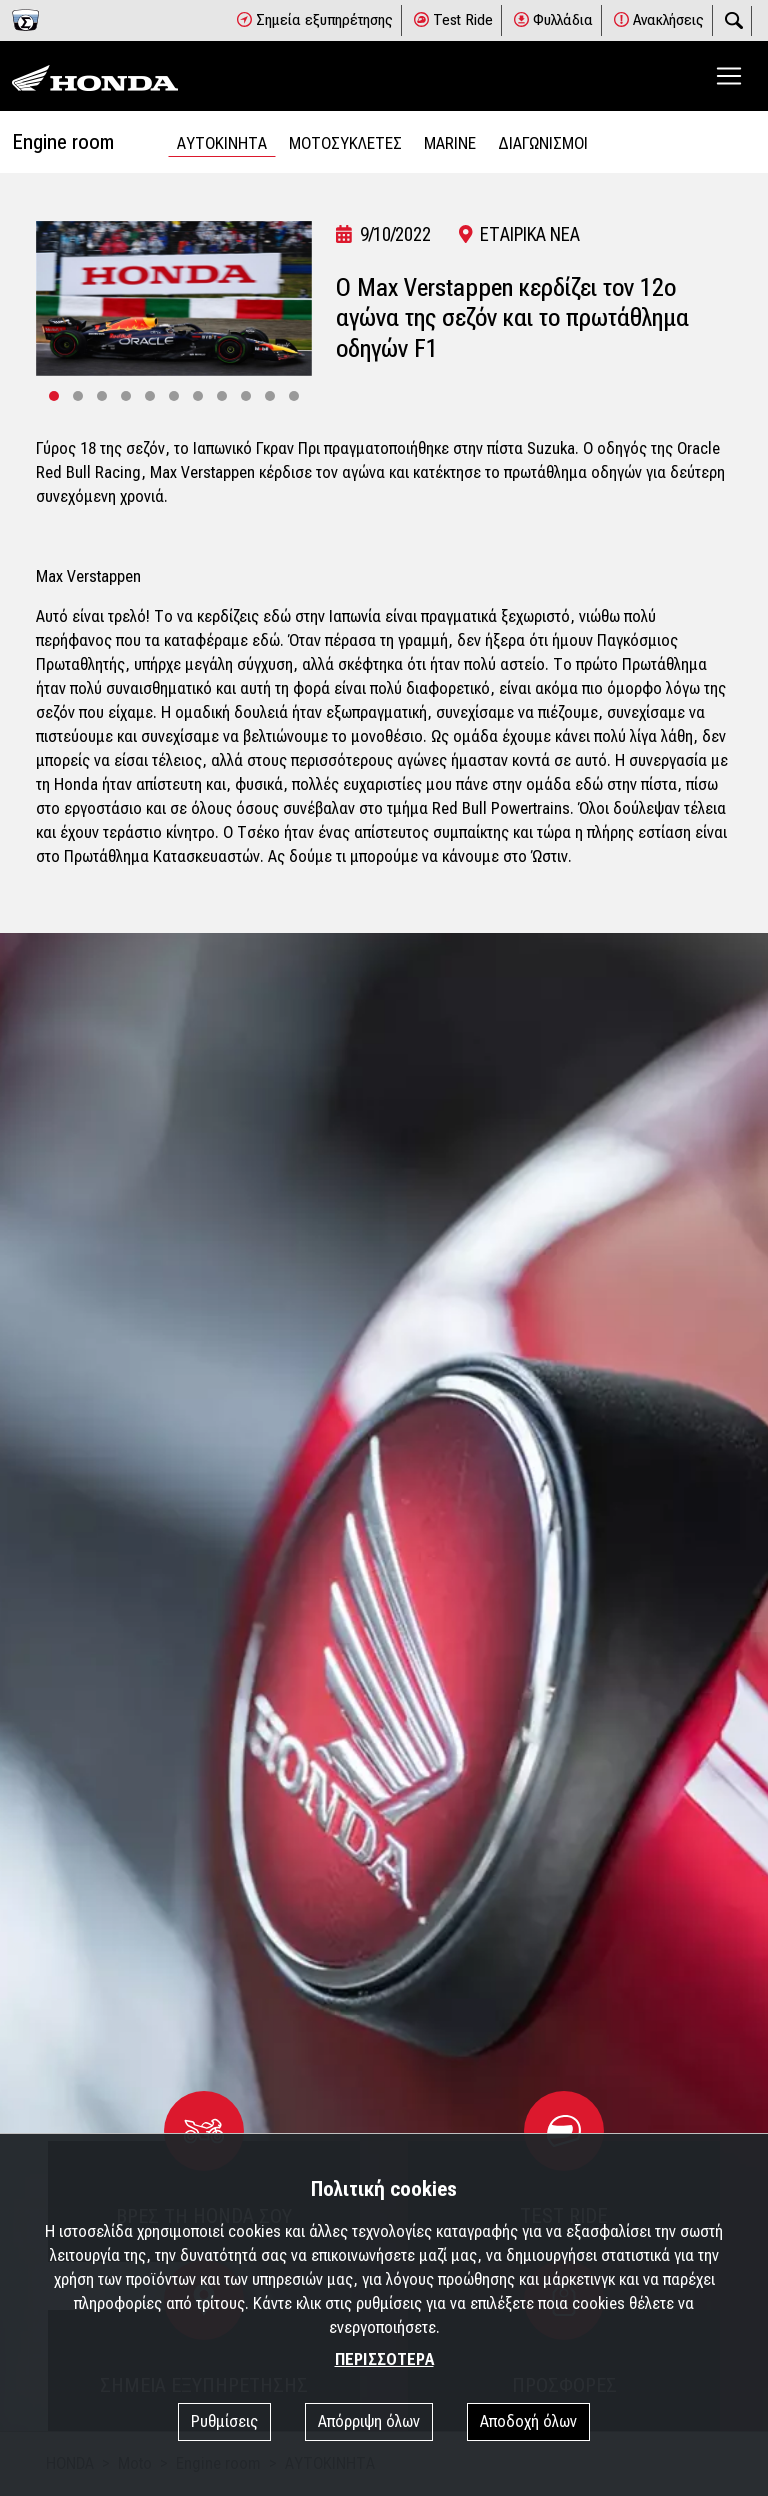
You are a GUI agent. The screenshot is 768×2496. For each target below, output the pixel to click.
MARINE (450, 143)
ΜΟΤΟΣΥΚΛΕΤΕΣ (345, 143)
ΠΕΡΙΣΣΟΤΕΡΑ (384, 2359)
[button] (54, 396)
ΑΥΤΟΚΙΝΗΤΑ (222, 143)
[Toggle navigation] (729, 76)
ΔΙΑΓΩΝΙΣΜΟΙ (543, 143)
